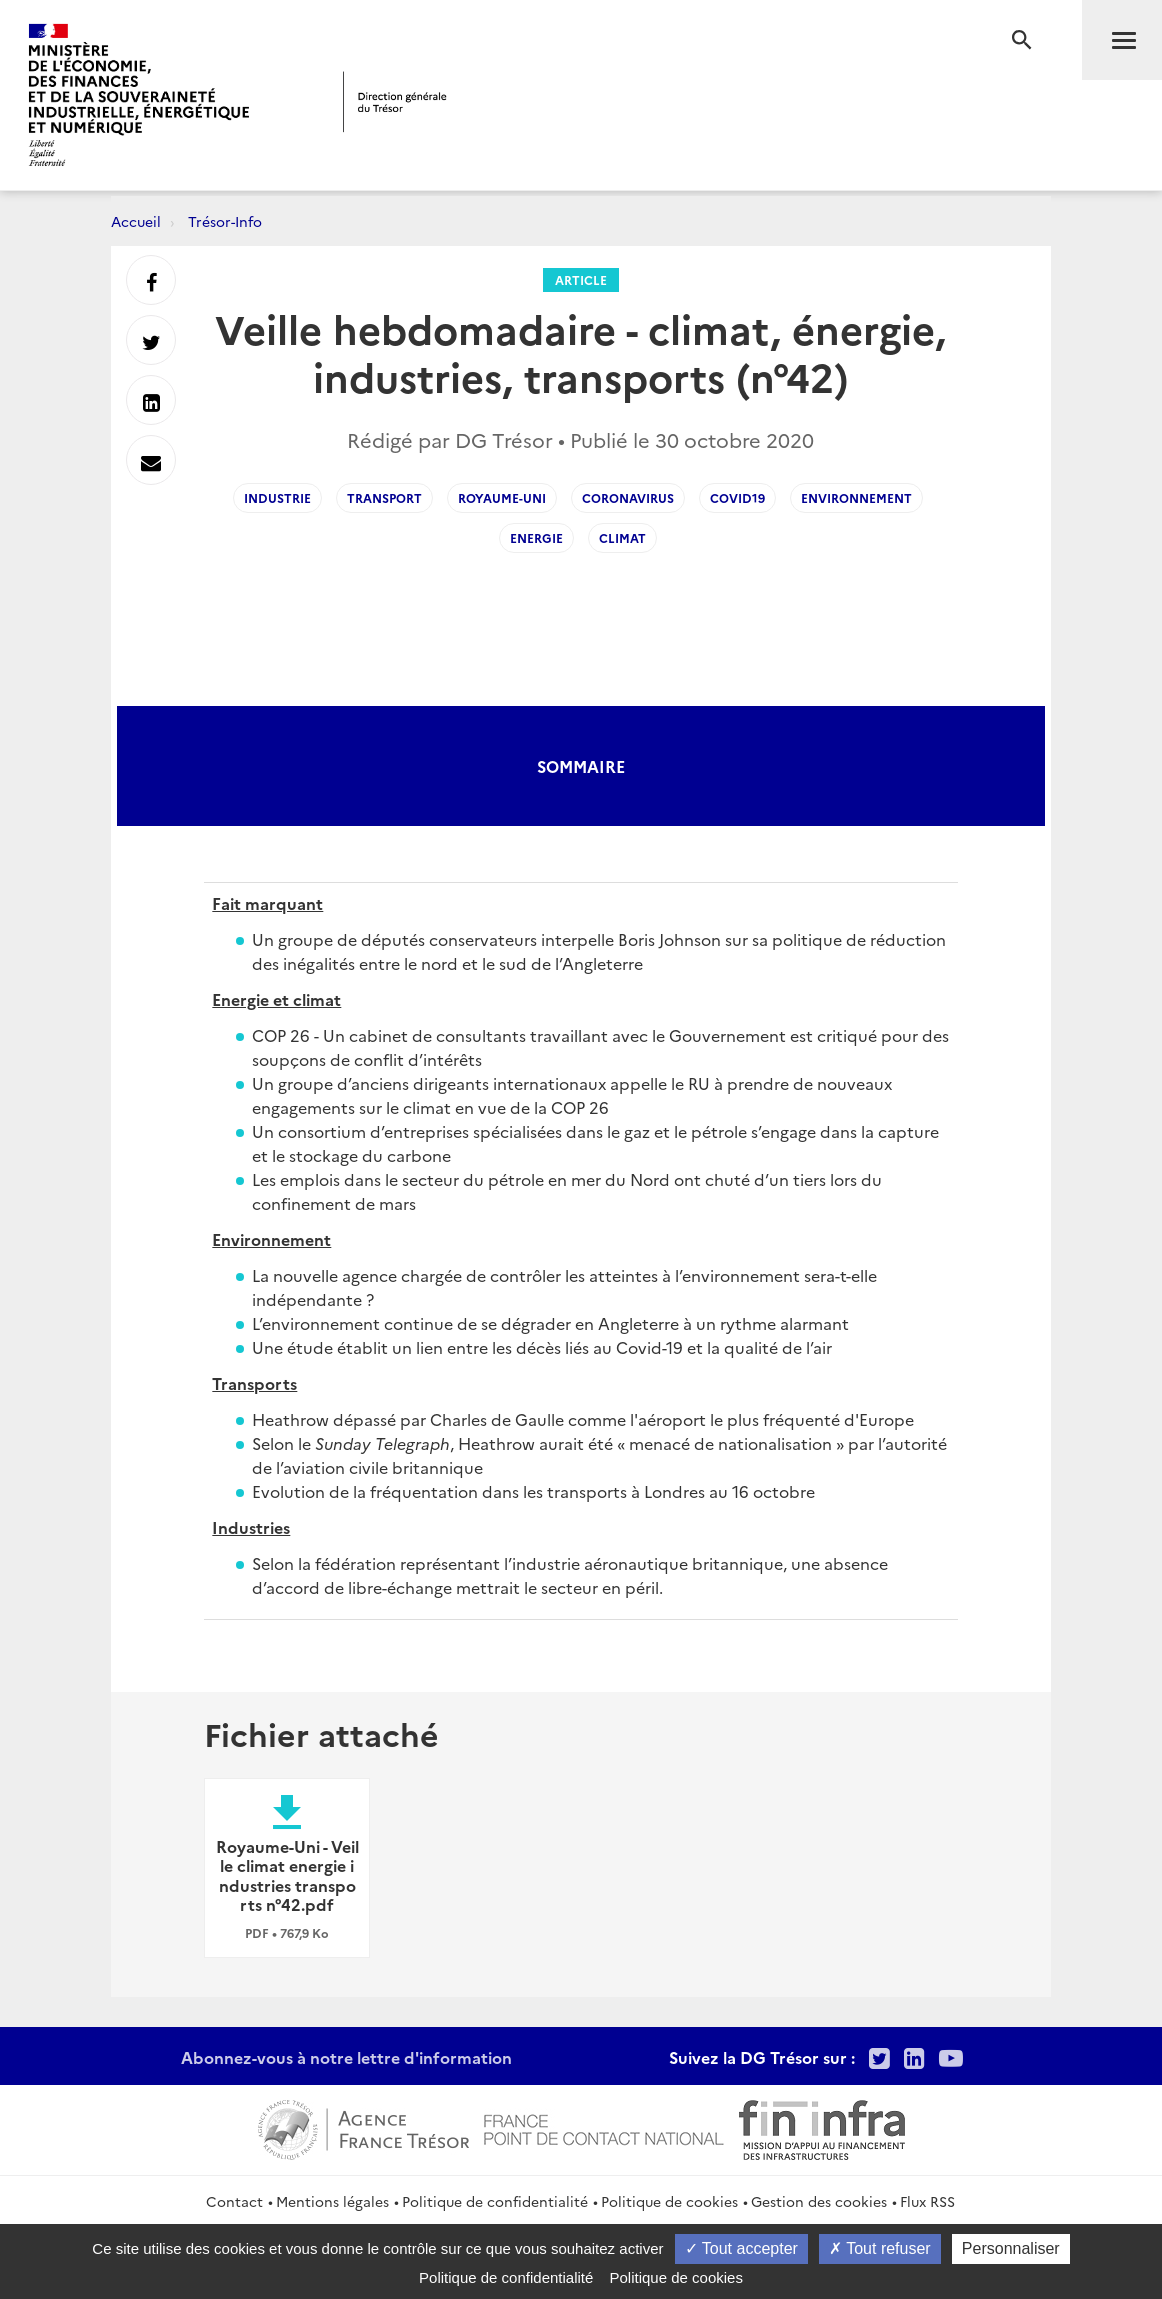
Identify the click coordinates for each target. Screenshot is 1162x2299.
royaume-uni (502, 497)
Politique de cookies (669, 2201)
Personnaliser (1011, 2248)
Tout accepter (741, 2248)
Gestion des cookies (819, 2201)
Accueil (136, 221)
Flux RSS (927, 2201)
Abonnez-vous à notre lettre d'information (346, 2057)
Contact (234, 2201)
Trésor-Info (225, 221)
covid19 (737, 497)
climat (622, 537)
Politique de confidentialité (495, 2201)
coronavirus (628, 497)
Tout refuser (880, 2248)
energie (536, 537)
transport (384, 497)
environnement (856, 497)
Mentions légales (332, 2201)
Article (581, 279)
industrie (277, 497)
